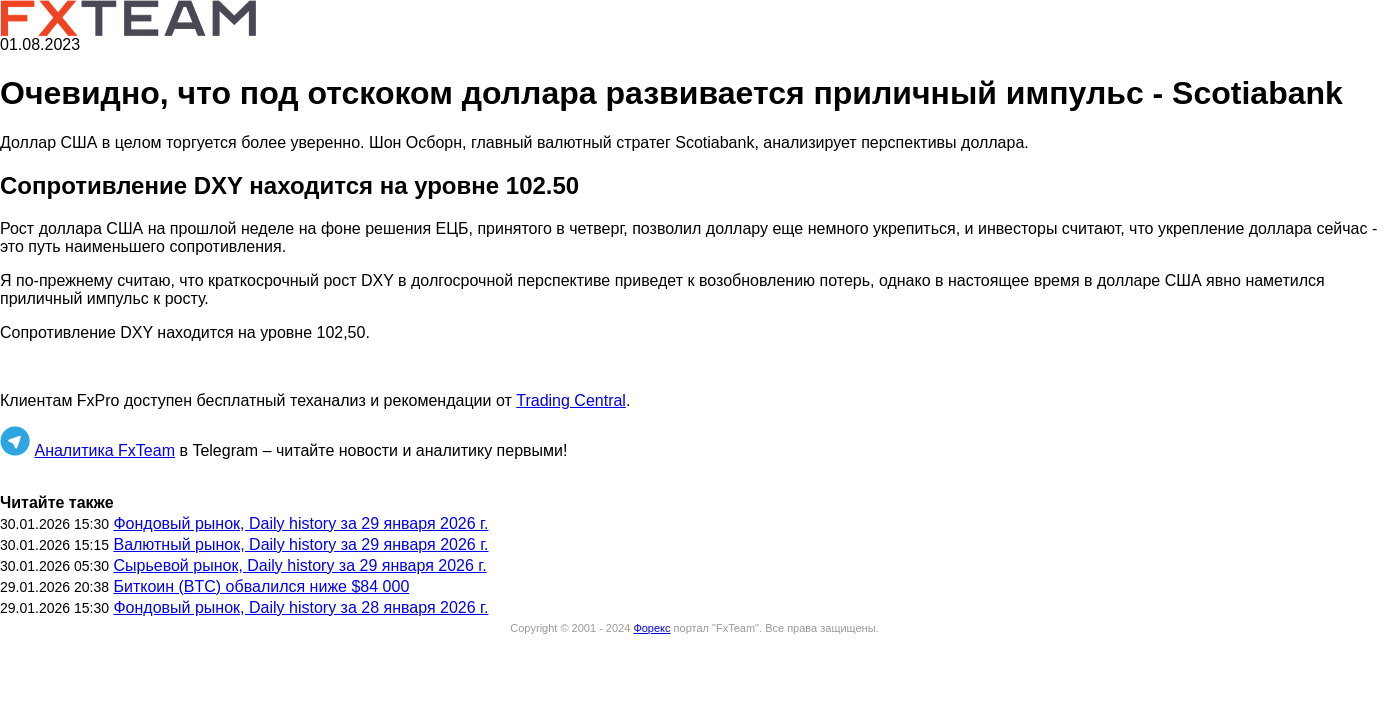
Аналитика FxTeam (104, 450)
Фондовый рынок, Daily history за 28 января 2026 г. (300, 607)
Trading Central (571, 400)
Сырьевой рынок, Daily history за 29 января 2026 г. (299, 565)
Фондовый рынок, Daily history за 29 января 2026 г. (300, 523)
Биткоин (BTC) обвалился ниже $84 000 (261, 586)
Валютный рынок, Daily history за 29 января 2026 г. (300, 544)
